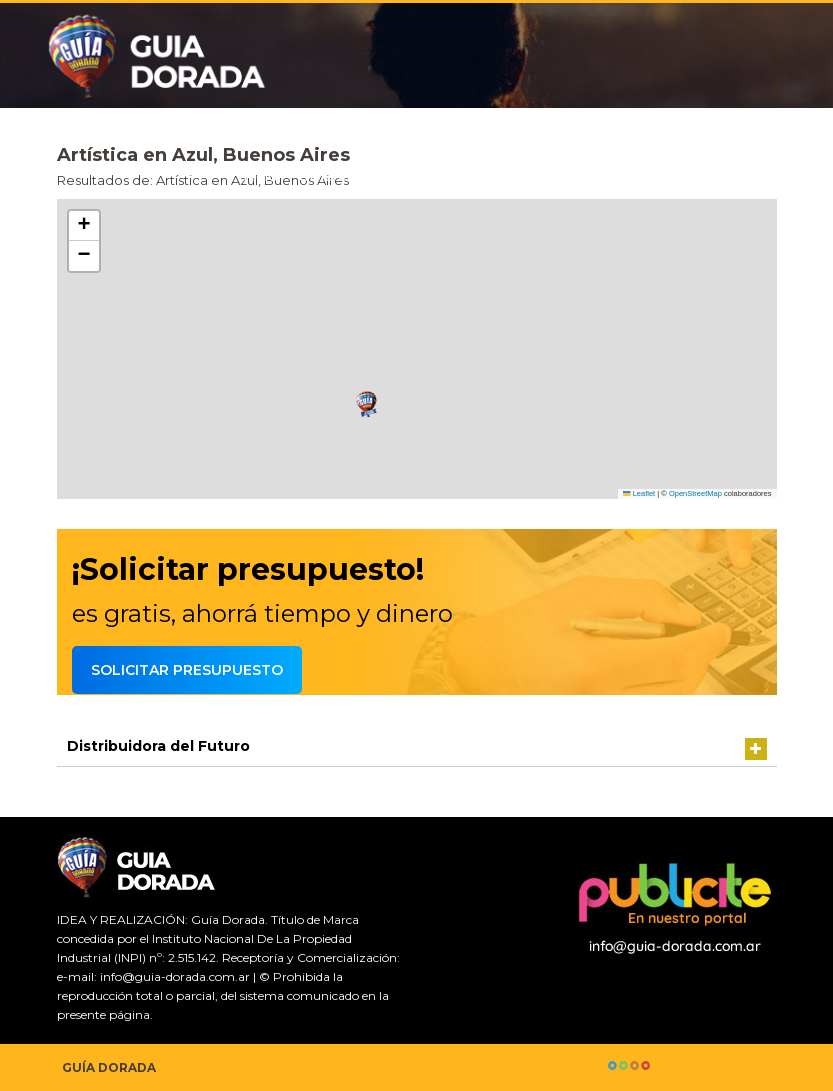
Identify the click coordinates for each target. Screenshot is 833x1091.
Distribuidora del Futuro (158, 746)
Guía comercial (357, 175)
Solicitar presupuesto (520, 175)
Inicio (258, 175)
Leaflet (639, 493)
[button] (367, 404)
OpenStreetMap (695, 493)
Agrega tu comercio (703, 175)
